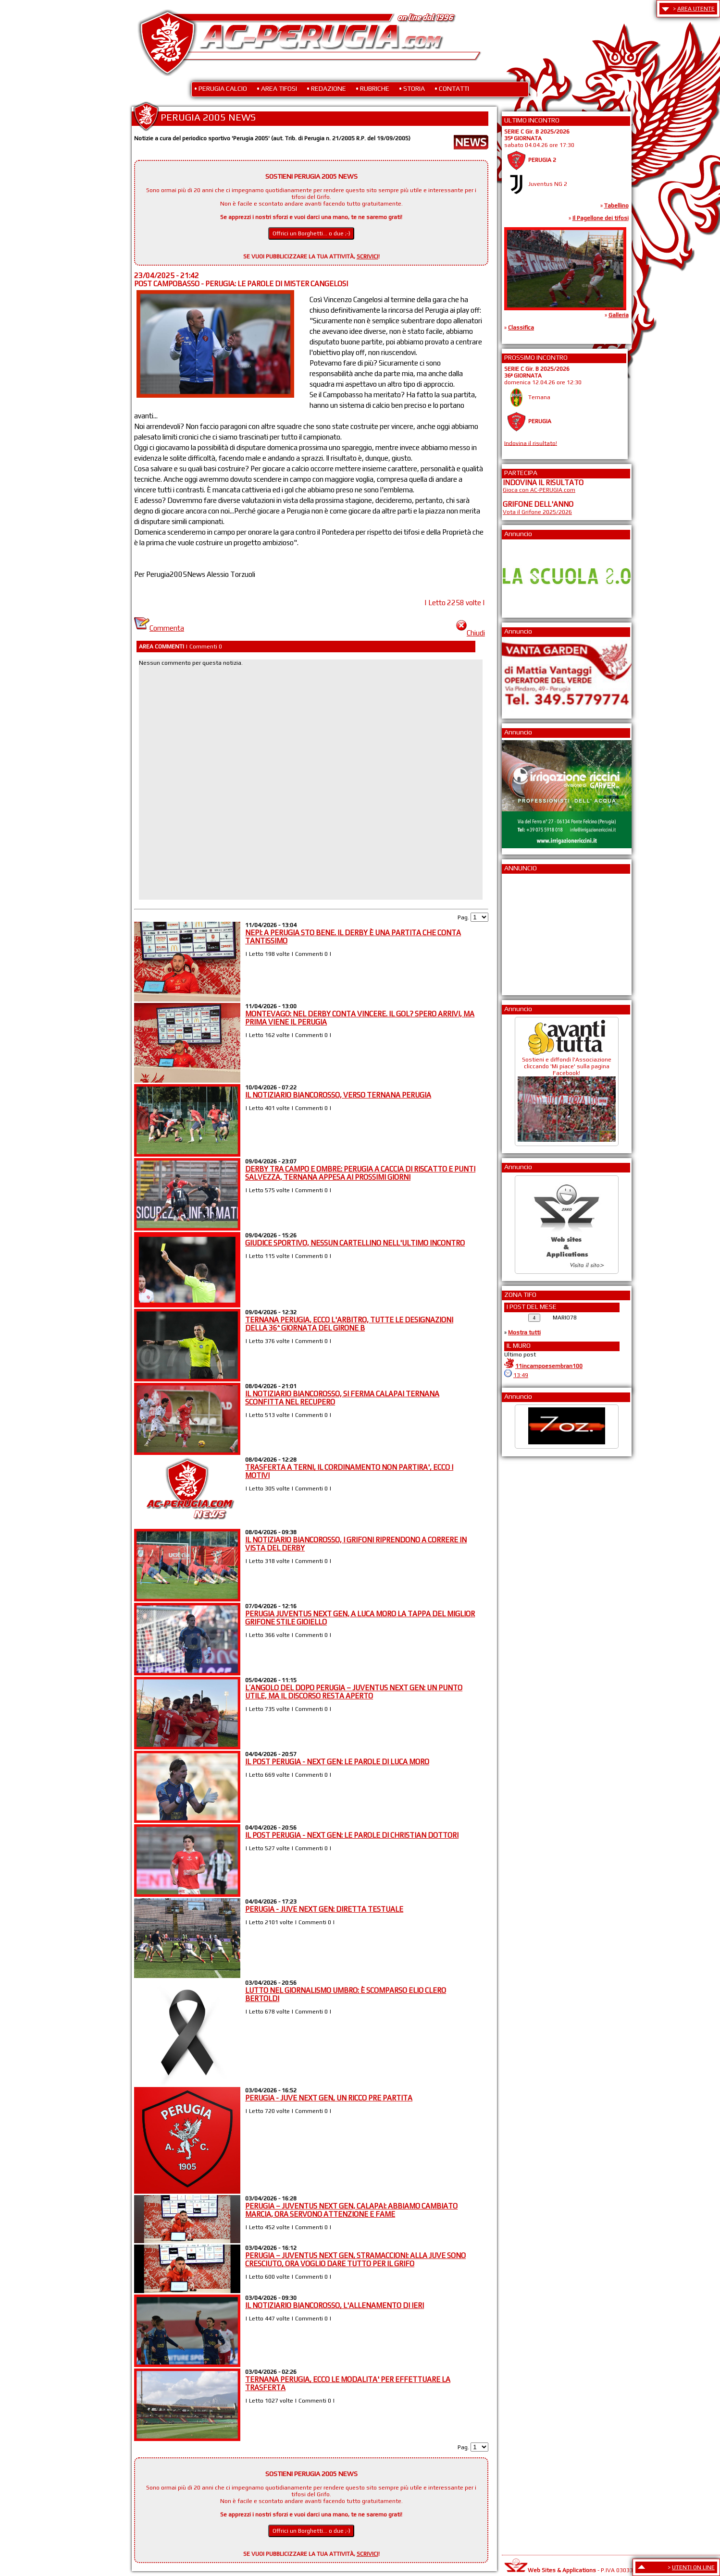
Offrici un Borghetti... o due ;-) (311, 233)
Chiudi (470, 633)
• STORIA (412, 88)
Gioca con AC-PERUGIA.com (539, 490)
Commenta (159, 628)
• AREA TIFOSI (277, 88)
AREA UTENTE (696, 8)
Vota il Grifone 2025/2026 (537, 512)
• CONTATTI (451, 88)
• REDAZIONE (326, 88)
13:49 (520, 1375)
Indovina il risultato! (530, 443)
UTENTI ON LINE (693, 2567)
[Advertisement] (531, 931)
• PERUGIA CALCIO (220, 88)
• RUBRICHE (372, 88)
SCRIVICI (367, 256)
